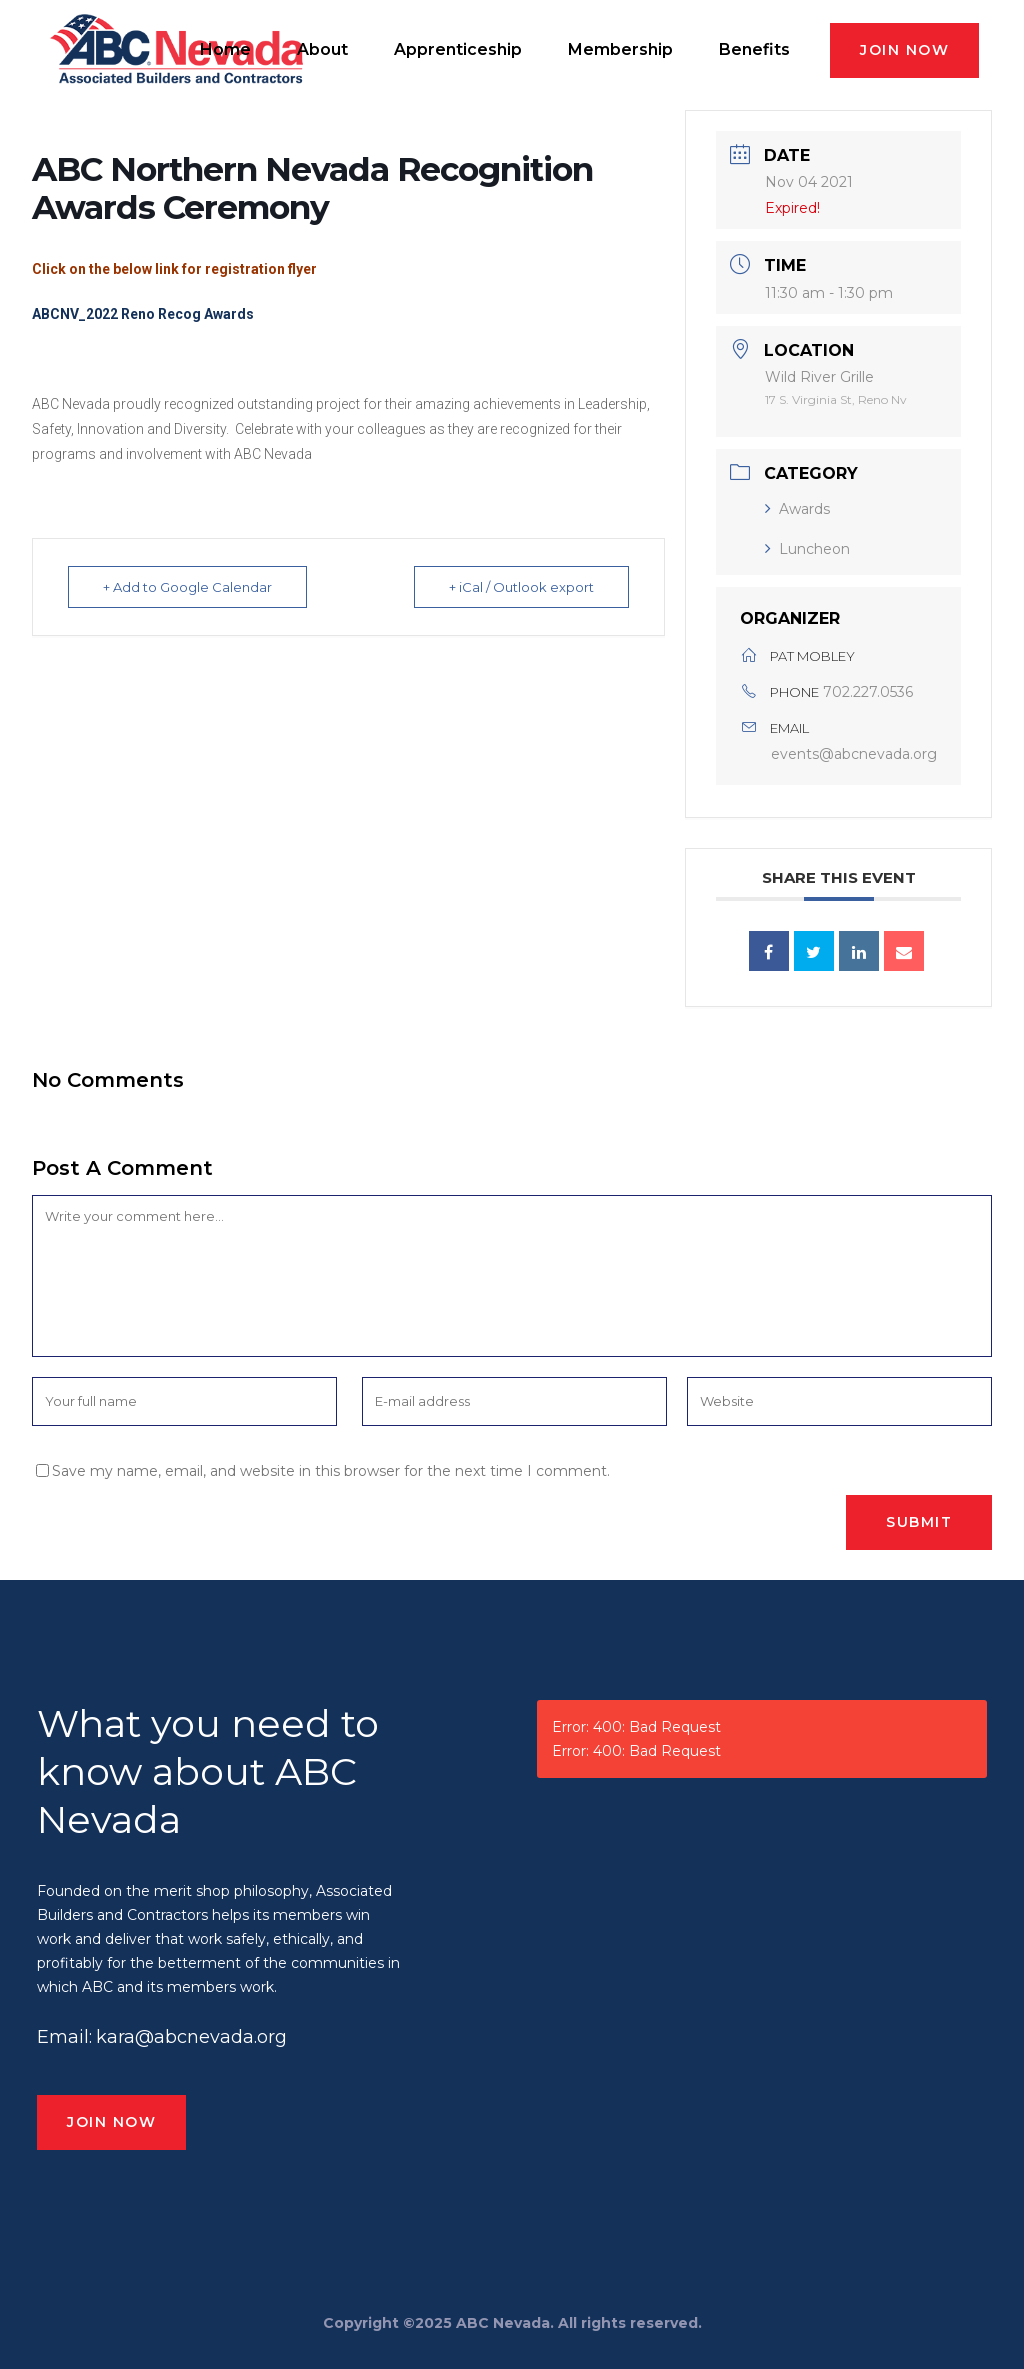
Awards (797, 509)
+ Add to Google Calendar (187, 587)
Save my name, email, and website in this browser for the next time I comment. (331, 1471)
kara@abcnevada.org (191, 2037)
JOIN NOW (904, 50)
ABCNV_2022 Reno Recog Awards (143, 314)
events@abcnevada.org (854, 754)
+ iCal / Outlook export (521, 587)
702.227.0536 (868, 692)
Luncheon (807, 549)
